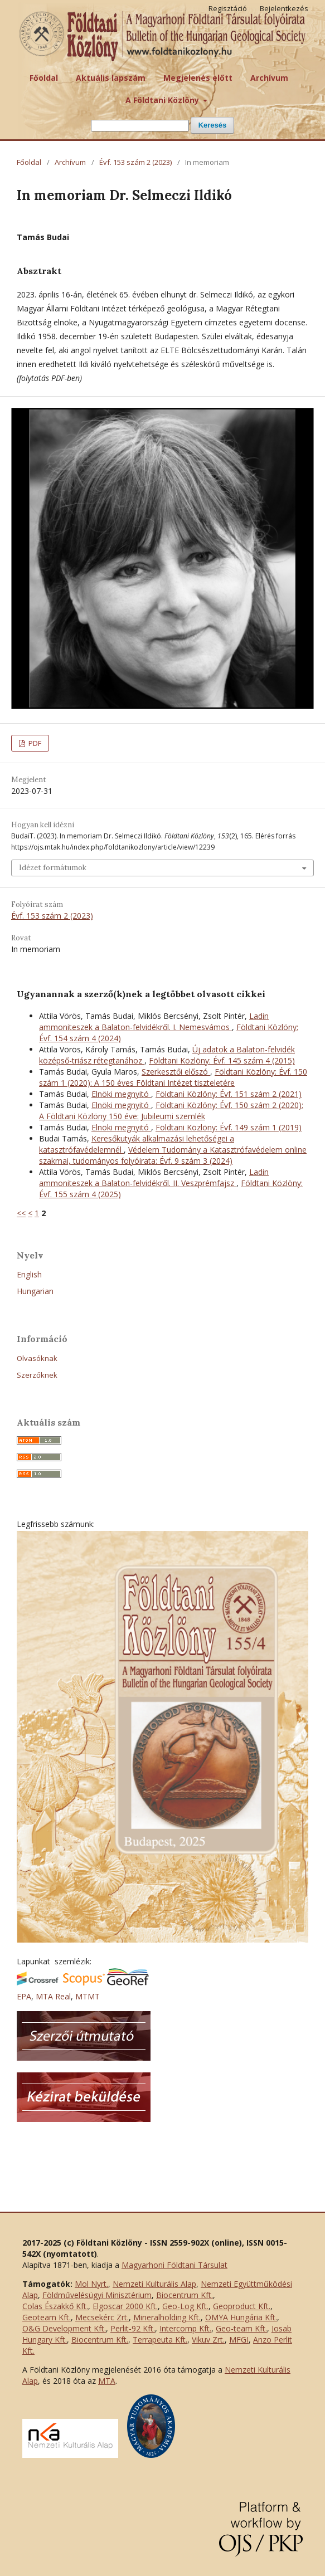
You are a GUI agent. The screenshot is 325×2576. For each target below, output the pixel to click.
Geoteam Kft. (46, 2317)
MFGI (239, 2339)
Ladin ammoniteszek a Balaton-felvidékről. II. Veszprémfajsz (154, 1177)
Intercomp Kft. (185, 2328)
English (29, 1274)
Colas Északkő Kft (54, 2306)
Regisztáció (227, 8)
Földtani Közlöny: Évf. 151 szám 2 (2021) (229, 1094)
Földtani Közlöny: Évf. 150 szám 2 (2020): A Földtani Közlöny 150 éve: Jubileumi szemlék (171, 1110)
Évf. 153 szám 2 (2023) (135, 162)
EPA (24, 1996)
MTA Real (53, 1996)
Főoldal (44, 77)
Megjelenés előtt (197, 77)
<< (21, 1213)
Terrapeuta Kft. (160, 2339)
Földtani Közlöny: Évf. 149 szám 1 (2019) (229, 1127)
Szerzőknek (37, 1375)
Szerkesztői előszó (176, 1071)
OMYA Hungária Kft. (241, 2317)
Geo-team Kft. (241, 2328)
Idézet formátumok (52, 867)
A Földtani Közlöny (163, 100)
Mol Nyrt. (91, 2284)
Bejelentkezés (284, 8)
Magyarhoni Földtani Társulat (174, 2265)
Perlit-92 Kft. (132, 2328)
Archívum (269, 77)
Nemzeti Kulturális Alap (154, 2284)
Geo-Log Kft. (185, 2306)
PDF (34, 743)
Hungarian (35, 1291)
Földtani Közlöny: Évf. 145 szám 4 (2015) (222, 1060)
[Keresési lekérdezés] (140, 125)
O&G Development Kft (63, 2328)
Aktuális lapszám (110, 77)
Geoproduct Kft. (241, 2306)
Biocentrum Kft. (184, 2295)
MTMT (87, 1996)
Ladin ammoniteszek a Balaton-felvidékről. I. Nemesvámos (154, 1021)
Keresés (212, 125)
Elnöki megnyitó (121, 1094)
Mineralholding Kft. (167, 2317)
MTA (106, 2380)
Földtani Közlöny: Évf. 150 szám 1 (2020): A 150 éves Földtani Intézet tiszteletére (173, 1077)
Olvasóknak (37, 1358)
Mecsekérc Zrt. (102, 2317)
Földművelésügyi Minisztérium (97, 2295)
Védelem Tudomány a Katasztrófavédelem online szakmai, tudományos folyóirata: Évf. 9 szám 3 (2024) (173, 1155)
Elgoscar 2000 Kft (124, 2306)
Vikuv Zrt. (208, 2339)
